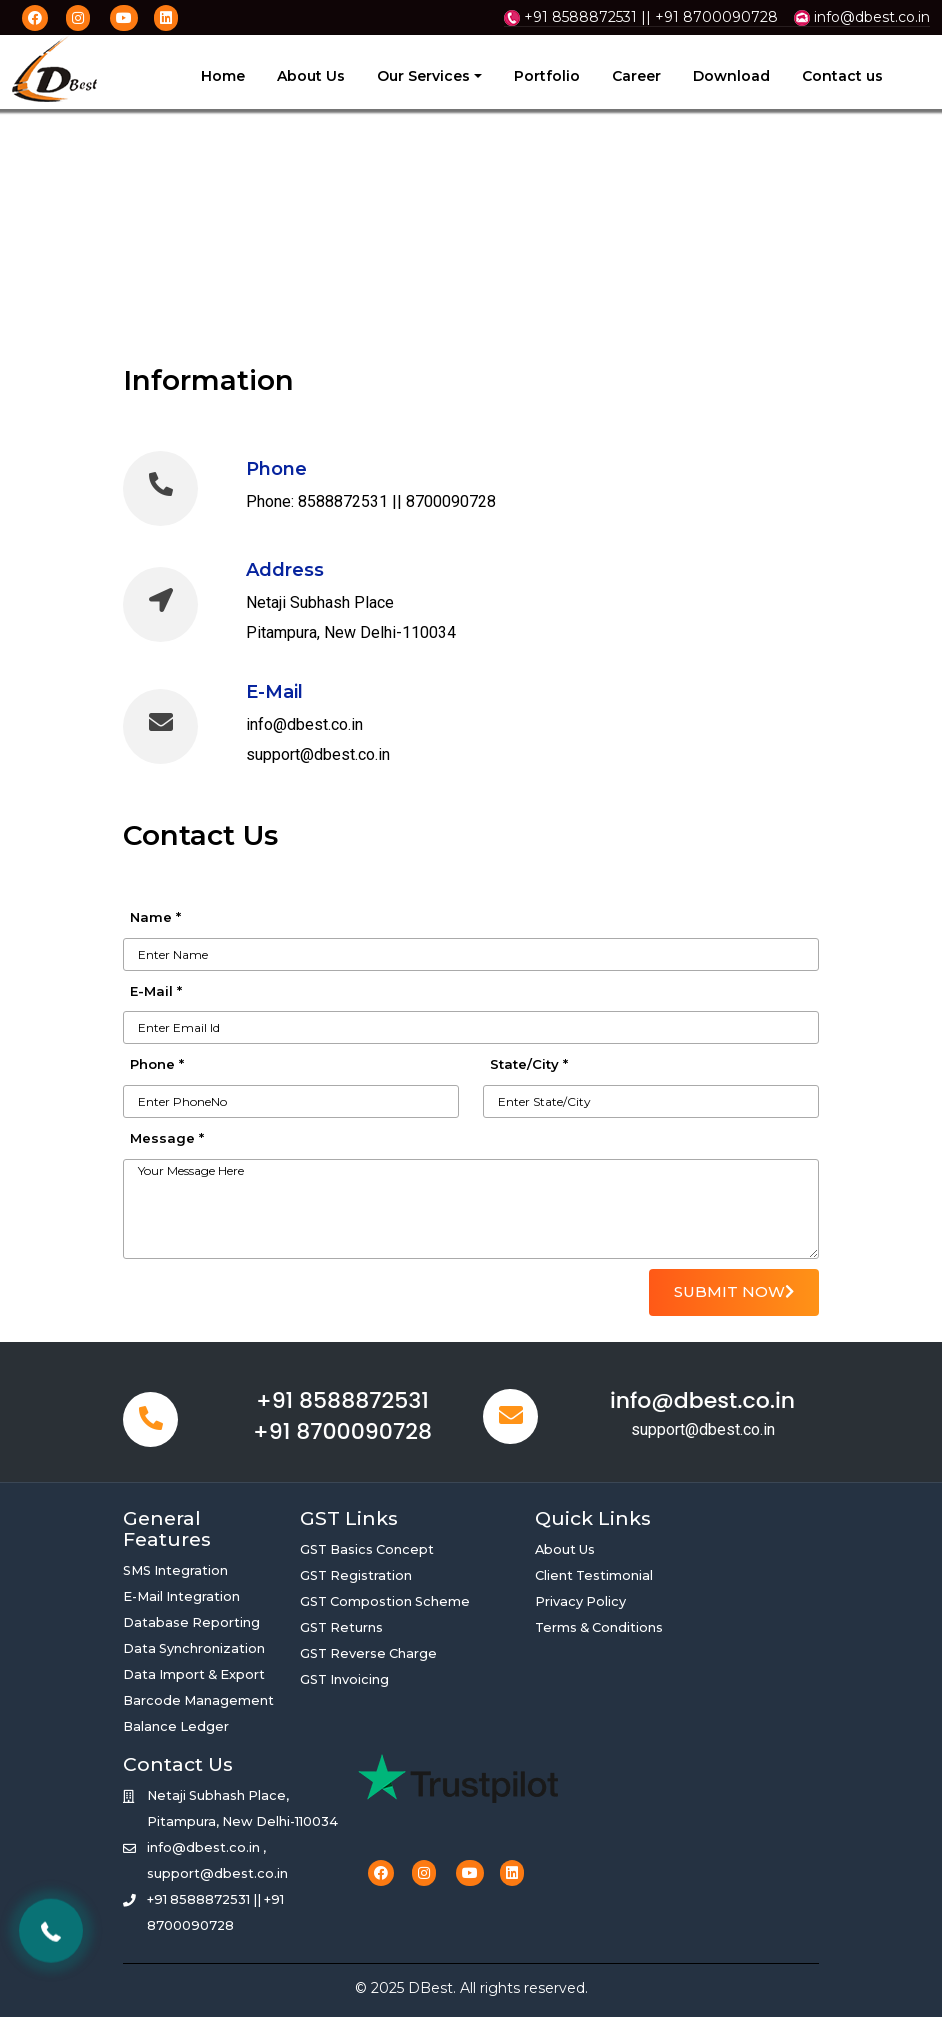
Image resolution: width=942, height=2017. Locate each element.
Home (223, 76)
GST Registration (356, 1575)
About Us (311, 76)
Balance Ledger (176, 1726)
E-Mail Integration (181, 1596)
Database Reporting (191, 1622)
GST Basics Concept (367, 1549)
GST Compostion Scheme (385, 1601)
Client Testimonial (594, 1575)
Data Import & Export (194, 1674)
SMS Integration (175, 1570)
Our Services (423, 76)
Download (731, 76)
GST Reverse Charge (368, 1653)
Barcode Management (198, 1700)
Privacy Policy (580, 1601)
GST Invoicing (344, 1679)
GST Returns (341, 1627)
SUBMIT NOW (734, 1291)
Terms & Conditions (599, 1627)
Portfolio (547, 76)
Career (636, 76)
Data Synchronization (194, 1648)
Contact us (842, 76)
